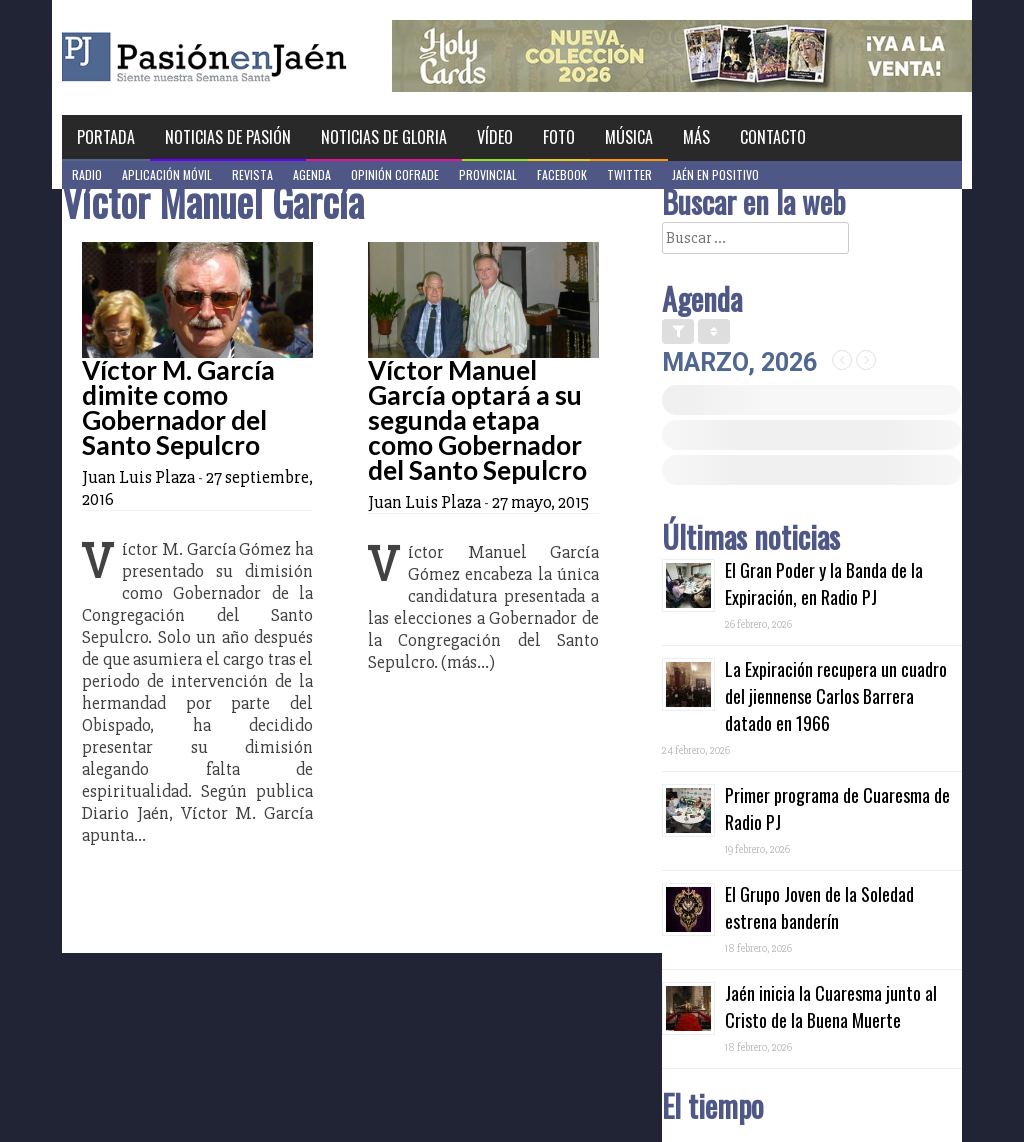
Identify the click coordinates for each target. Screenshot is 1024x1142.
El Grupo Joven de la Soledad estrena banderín (819, 907)
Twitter (629, 174)
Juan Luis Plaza (138, 477)
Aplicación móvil (167, 174)
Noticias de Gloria (384, 137)
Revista (252, 174)
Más (696, 137)
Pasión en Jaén (258, 57)
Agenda (312, 174)
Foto (559, 137)
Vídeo (495, 137)
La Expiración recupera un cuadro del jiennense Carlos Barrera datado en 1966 (836, 696)
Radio (87, 174)
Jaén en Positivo (715, 174)
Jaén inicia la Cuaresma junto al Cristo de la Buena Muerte (831, 1006)
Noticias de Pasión (228, 137)
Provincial (488, 174)
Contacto (773, 137)
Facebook (562, 174)
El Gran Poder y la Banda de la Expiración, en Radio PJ (824, 583)
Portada (106, 137)
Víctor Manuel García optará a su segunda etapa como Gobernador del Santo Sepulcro (477, 420)
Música (629, 137)
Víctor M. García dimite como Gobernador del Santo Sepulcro (178, 407)
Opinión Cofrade (395, 174)
